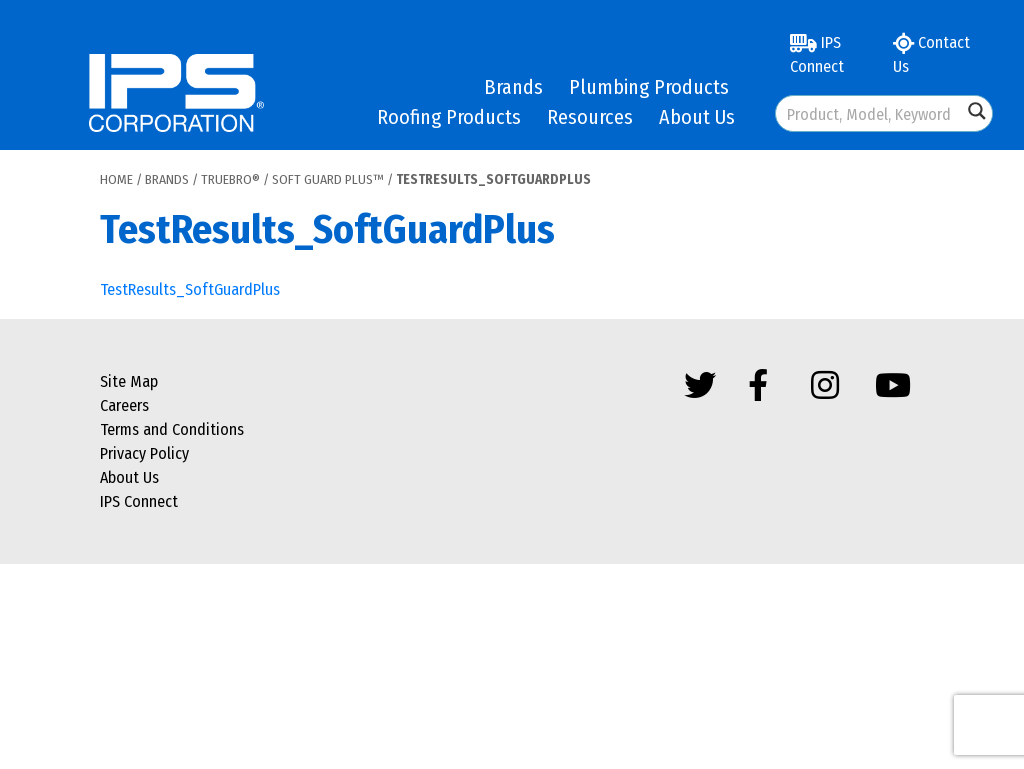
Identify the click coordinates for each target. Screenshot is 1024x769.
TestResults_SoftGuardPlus (190, 289)
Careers (124, 405)
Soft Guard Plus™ (328, 179)
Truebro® (230, 179)
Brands (513, 87)
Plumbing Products (649, 87)
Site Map (129, 381)
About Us (697, 117)
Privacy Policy (144, 453)
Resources (590, 117)
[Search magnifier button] (977, 111)
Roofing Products (449, 117)
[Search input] (870, 113)
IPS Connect (817, 54)
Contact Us (931, 54)
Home (116, 179)
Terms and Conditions (172, 429)
